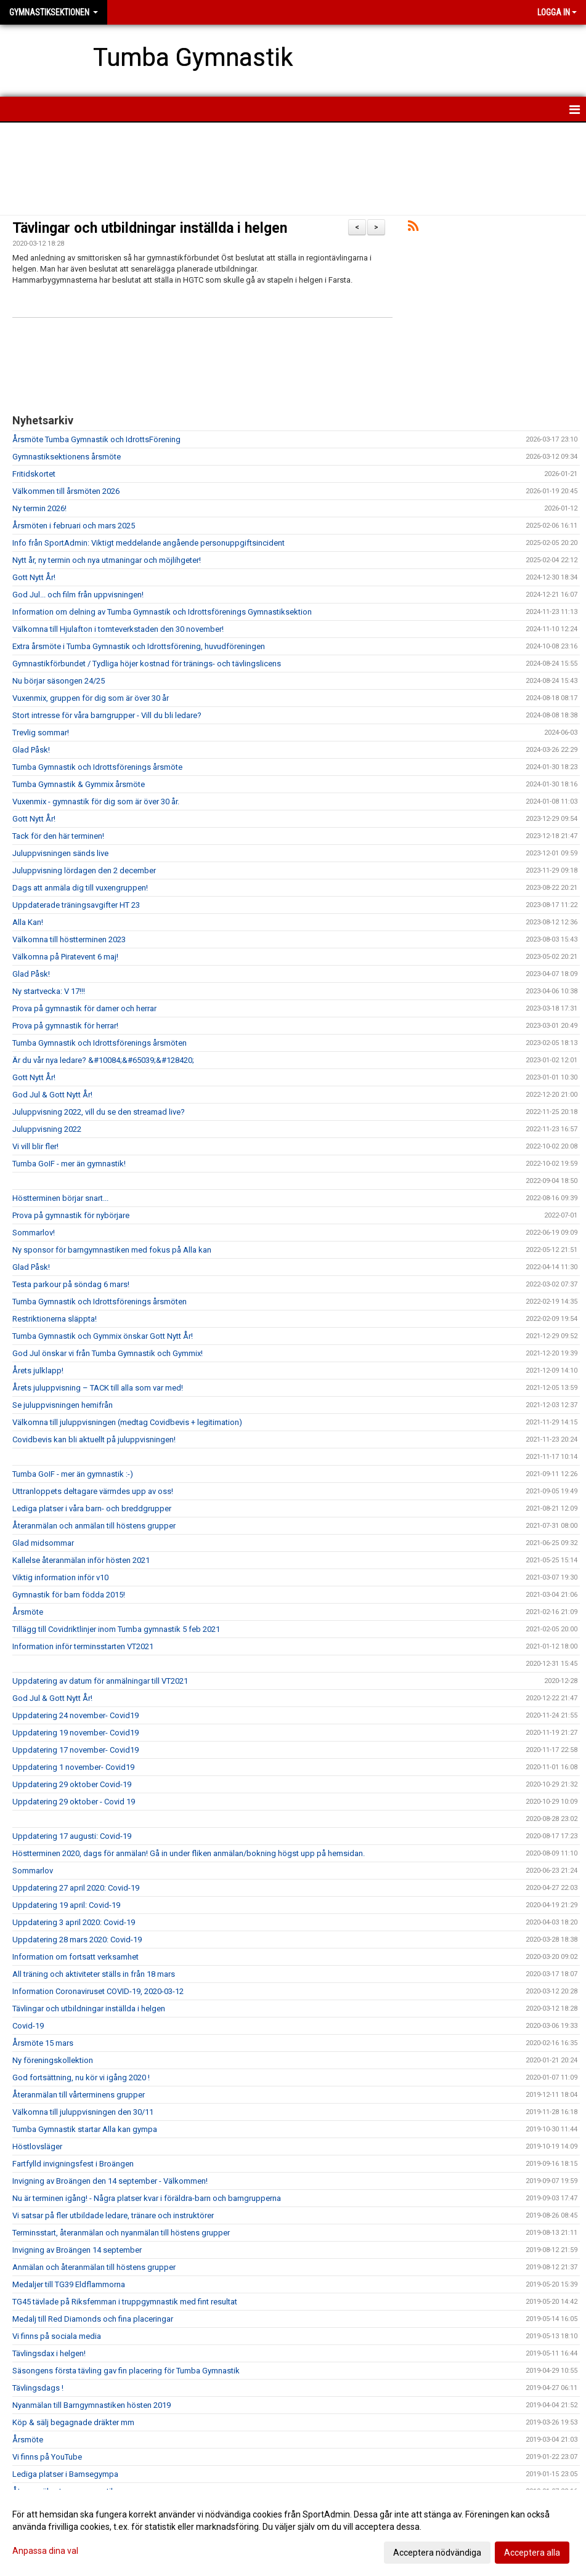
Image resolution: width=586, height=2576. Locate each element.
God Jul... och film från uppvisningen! (78, 594)
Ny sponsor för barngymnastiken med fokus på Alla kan (111, 1249)
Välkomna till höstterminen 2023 (69, 939)
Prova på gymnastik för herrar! (65, 1025)
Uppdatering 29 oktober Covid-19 (71, 1784)
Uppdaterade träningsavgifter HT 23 (76, 905)
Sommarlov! (33, 1232)
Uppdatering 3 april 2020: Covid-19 (73, 1922)
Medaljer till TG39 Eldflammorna (68, 2284)
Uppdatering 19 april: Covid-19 (66, 1905)
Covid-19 (28, 2025)
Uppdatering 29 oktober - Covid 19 (73, 1801)
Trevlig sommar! (40, 732)
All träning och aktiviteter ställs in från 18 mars (93, 1974)
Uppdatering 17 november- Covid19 (75, 1749)
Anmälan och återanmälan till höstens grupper (94, 2267)
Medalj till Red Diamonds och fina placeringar (92, 2319)
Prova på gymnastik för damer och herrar (84, 1008)
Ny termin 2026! (39, 508)
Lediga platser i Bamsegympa (65, 2474)
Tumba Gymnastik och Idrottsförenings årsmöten (99, 1043)
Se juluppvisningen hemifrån (62, 1405)
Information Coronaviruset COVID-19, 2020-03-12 (98, 1991)
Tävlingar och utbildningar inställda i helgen (149, 228)
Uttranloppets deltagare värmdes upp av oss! (92, 1491)
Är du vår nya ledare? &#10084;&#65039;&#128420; (103, 1060)
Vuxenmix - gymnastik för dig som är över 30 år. (95, 801)
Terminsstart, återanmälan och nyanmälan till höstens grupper (121, 2232)
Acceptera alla (532, 2553)
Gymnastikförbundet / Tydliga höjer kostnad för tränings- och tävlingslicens (146, 663)
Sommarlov (32, 1870)
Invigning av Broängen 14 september (77, 2250)
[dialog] (293, 2533)
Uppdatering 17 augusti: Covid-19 (71, 1836)
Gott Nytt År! (33, 577)
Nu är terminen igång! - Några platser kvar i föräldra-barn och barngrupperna (146, 2198)
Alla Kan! (27, 922)
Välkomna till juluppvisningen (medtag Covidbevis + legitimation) (127, 1422)
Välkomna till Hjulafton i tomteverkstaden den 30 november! (118, 629)
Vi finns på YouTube (47, 2456)
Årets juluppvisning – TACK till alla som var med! (97, 1387)
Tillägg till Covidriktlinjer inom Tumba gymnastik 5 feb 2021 (116, 1629)
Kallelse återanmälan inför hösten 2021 (81, 1560)
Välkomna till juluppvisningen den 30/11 (82, 2112)
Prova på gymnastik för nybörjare (70, 1215)
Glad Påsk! (31, 749)
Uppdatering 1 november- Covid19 (73, 1767)
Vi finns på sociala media (56, 2336)
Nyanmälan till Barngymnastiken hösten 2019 (91, 2405)
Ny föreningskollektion (52, 2060)
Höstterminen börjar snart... (60, 1198)
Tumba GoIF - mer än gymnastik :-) (72, 1474)
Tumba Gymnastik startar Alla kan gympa (84, 2129)
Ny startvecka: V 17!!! (48, 991)
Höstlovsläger (37, 2146)
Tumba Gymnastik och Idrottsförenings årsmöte (97, 767)
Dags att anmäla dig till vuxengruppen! (80, 887)
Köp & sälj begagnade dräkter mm (73, 2422)
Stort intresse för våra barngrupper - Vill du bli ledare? (106, 715)
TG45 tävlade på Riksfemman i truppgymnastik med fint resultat (124, 2301)
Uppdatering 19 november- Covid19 (75, 1732)
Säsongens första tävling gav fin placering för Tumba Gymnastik (126, 2370)
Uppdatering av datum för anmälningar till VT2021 (100, 1681)
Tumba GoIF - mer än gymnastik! (69, 1163)
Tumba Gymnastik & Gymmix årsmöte (78, 784)
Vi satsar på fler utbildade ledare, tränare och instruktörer (113, 2215)
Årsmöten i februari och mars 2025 (73, 525)
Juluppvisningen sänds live (60, 853)
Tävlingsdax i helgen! (49, 2353)
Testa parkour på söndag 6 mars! (70, 1284)
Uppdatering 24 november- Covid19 (75, 1715)
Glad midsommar (43, 1543)
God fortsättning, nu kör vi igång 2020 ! (81, 2077)
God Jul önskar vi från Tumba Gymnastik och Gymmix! (107, 1353)
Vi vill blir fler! (35, 1146)
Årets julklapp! (37, 1370)
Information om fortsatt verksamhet (75, 1956)
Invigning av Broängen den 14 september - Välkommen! (110, 2181)
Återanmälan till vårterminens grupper (78, 2094)
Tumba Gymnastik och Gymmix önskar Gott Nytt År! (102, 1336)
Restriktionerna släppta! (54, 1318)
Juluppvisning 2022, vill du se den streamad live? (98, 1111)
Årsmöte (27, 1612)
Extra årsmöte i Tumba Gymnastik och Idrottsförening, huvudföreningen (138, 646)
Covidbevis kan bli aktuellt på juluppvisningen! (94, 1439)
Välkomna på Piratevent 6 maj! (65, 956)
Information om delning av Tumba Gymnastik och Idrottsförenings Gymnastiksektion (162, 611)
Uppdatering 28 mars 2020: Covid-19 (77, 1939)
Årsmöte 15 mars (42, 2043)
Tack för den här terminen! (58, 836)
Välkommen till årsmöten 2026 (66, 491)
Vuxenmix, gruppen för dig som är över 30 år (90, 698)
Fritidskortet (33, 473)
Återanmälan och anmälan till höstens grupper (94, 1525)
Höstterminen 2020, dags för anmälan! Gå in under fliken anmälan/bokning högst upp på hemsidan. (188, 1853)
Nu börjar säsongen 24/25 (58, 680)
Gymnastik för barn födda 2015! (68, 1594)
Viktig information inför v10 (60, 1577)
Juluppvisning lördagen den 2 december (84, 870)
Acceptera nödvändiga (437, 2553)
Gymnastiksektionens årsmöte (66, 456)
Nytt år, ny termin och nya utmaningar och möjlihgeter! (106, 560)
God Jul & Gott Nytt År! (52, 1094)
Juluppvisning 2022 (46, 1129)
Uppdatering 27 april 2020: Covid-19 (75, 1887)
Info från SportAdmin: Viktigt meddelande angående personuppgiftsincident (148, 542)
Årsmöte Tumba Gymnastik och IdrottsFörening (96, 439)
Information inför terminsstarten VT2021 (82, 1646)
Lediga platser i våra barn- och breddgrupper (91, 1508)
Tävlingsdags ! (37, 2387)
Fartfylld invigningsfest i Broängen (73, 2163)
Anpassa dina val (45, 2551)
